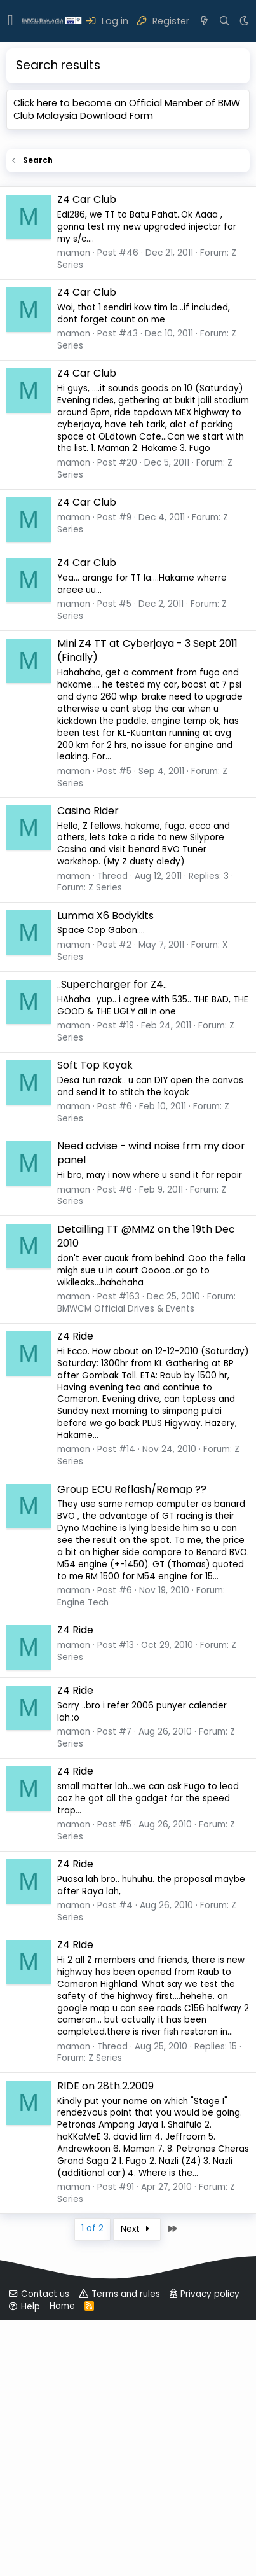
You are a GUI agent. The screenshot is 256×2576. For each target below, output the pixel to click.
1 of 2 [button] (92, 2485)
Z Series (105, 1144)
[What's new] (204, 21)
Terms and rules (125, 2550)
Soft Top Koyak (95, 1321)
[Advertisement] (128, 270)
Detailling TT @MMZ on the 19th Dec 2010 (146, 1492)
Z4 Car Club (86, 455)
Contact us (45, 2550)
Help (30, 2563)
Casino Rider (88, 1067)
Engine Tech (83, 1859)
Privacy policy (209, 2550)
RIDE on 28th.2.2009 (105, 2342)
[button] (10, 21)
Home (62, 2562)
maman (73, 509)
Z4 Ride (75, 1592)
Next (137, 2485)
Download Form (116, 115)
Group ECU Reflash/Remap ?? (131, 1745)
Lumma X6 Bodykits (105, 1172)
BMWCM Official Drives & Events (125, 1565)
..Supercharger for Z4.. (112, 1240)
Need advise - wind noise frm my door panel (151, 1409)
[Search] (224, 21)
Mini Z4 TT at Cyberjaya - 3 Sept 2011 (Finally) (147, 906)
